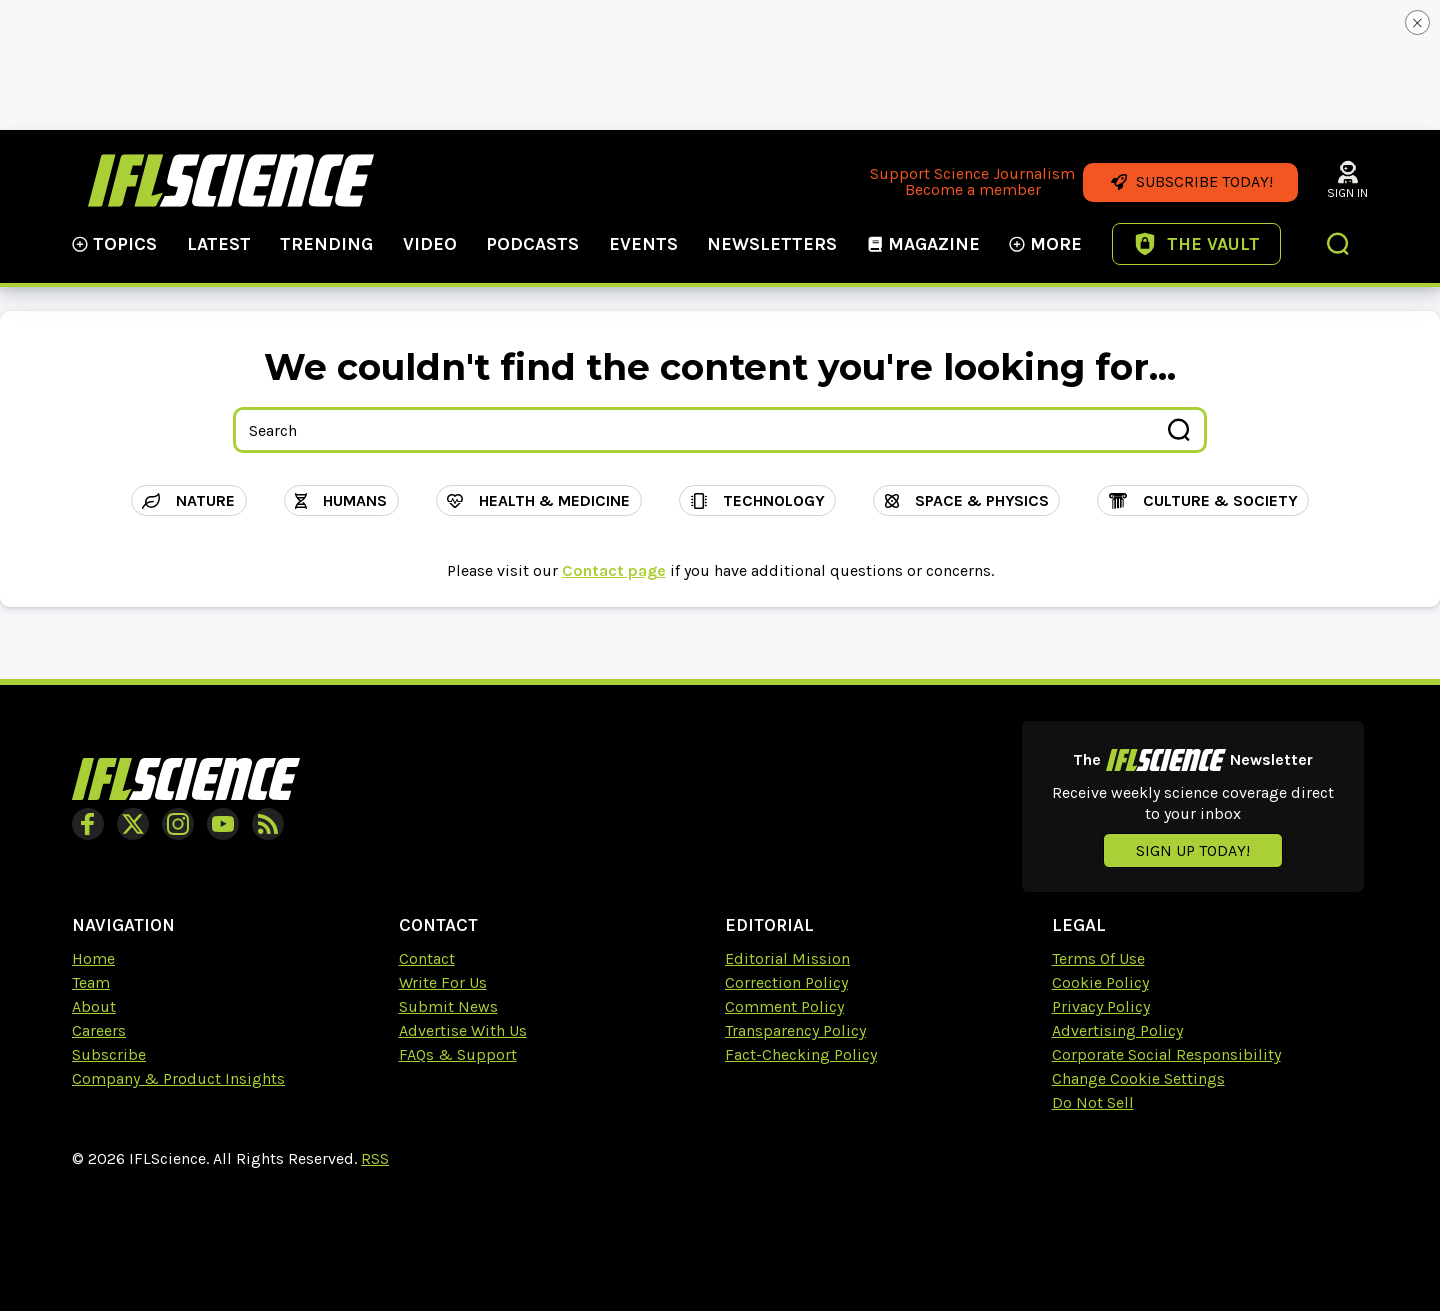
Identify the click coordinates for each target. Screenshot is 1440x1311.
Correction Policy (786, 982)
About (94, 1006)
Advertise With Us (463, 1030)
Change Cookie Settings (1138, 1078)
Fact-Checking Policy (801, 1054)
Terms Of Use (1098, 958)
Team (91, 982)
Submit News (448, 1006)
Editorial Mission (787, 958)
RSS (375, 1158)
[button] (1339, 246)
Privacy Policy (1101, 1006)
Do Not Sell (1093, 1102)
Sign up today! (1193, 850)
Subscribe (109, 1054)
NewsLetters (772, 244)
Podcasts (532, 244)
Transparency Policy (795, 1030)
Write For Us (443, 982)
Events (643, 244)
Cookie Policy (1100, 982)
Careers (99, 1030)
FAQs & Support (458, 1054)
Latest (219, 244)
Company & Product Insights (178, 1078)
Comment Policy (784, 1006)
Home (93, 958)
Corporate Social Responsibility (1166, 1054)
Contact (427, 958)
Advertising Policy (1117, 1030)
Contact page (614, 570)
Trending (326, 244)
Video (430, 244)
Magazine (923, 244)
